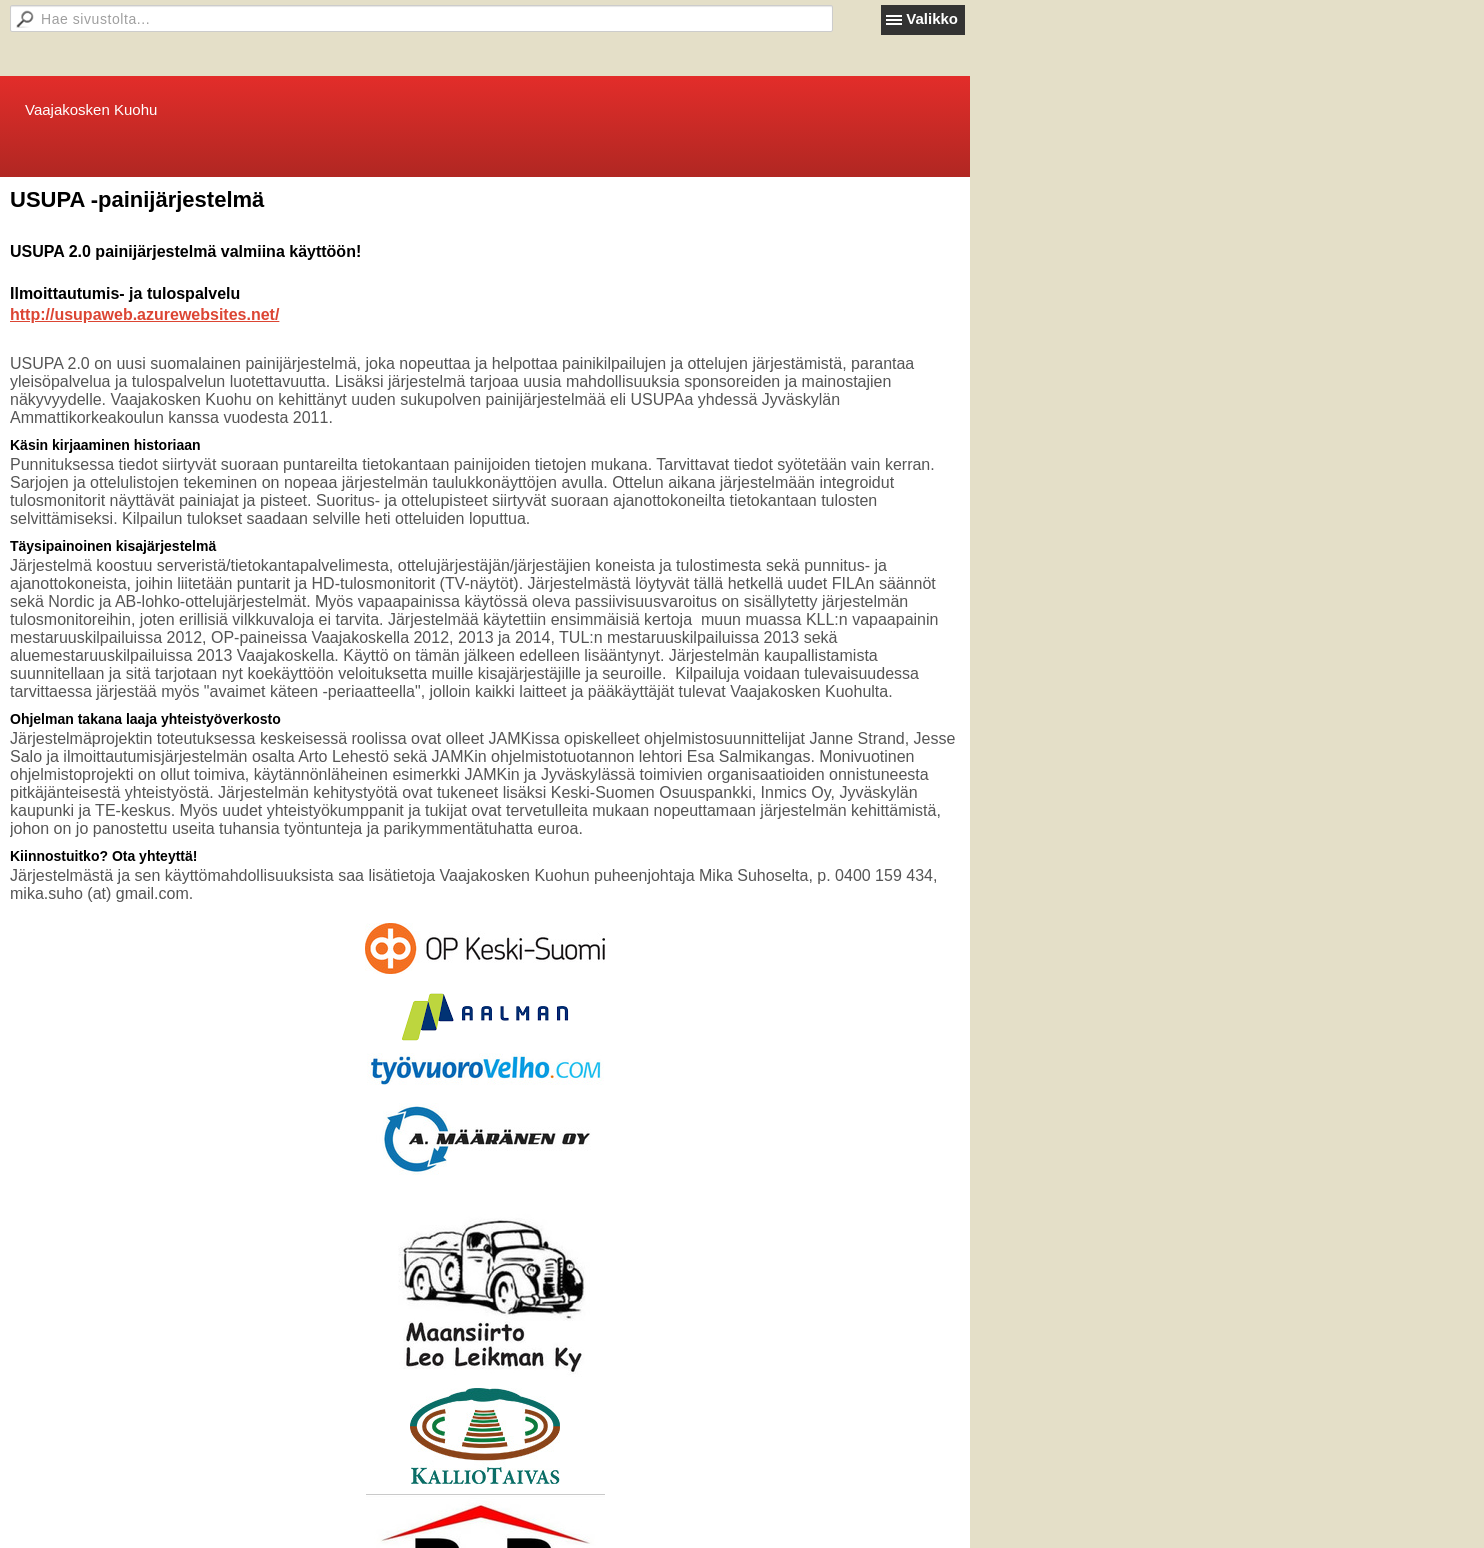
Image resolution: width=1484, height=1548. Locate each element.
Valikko (932, 18)
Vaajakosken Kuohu (91, 109)
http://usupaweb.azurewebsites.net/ (144, 314)
